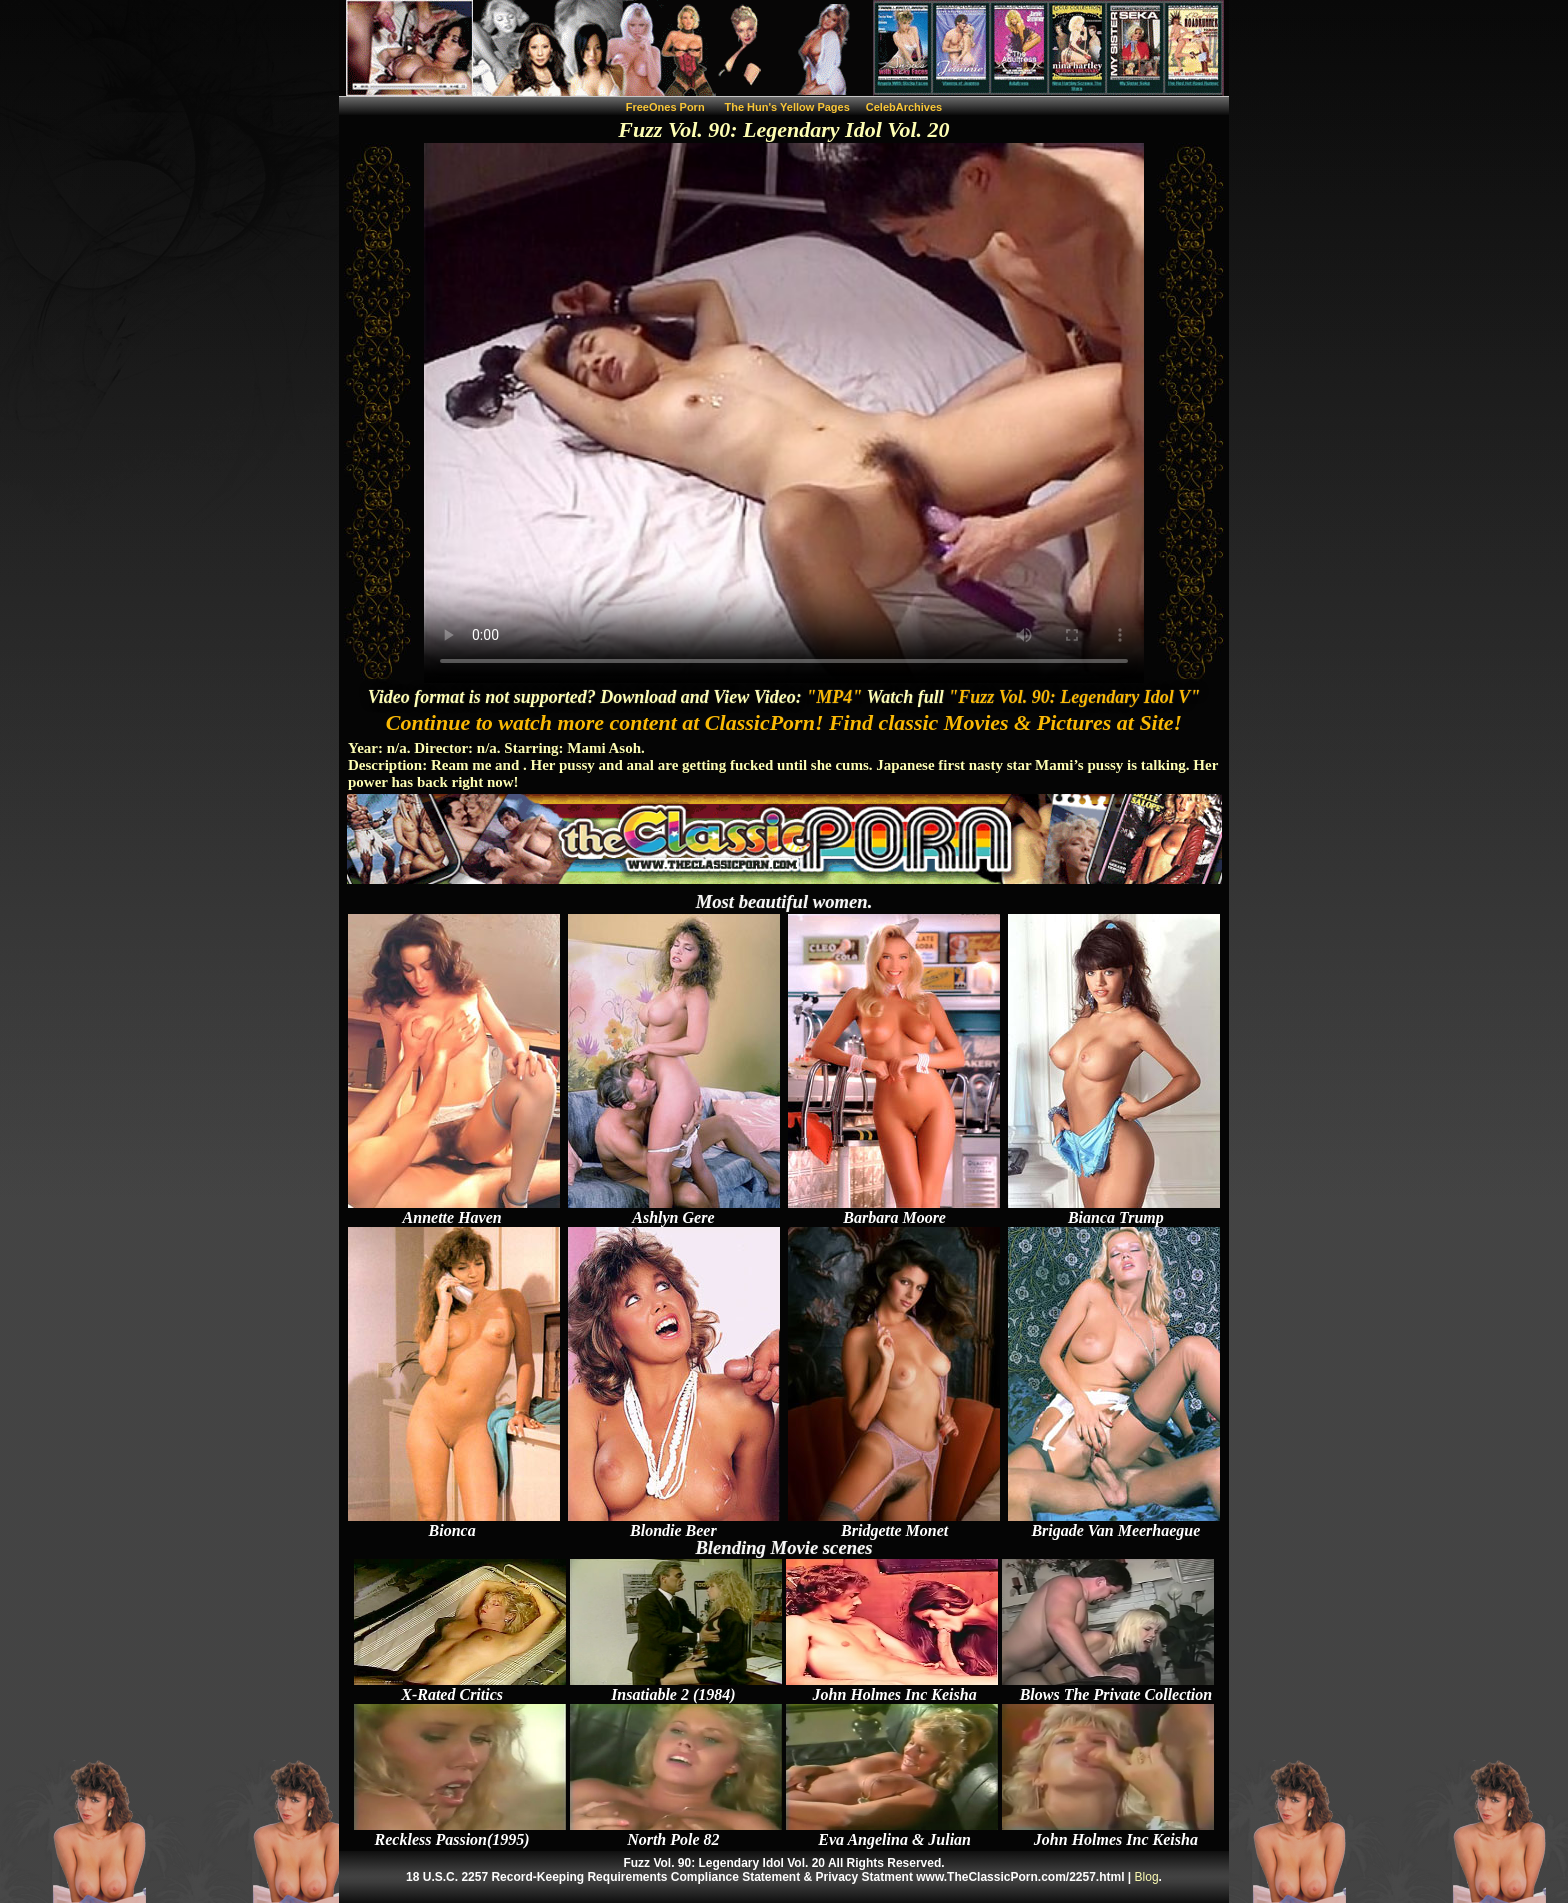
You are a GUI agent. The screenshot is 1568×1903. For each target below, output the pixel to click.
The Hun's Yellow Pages (787, 107)
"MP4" (834, 697)
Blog (1147, 1877)
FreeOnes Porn (665, 107)
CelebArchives (904, 107)
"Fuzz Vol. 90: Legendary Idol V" (1074, 697)
